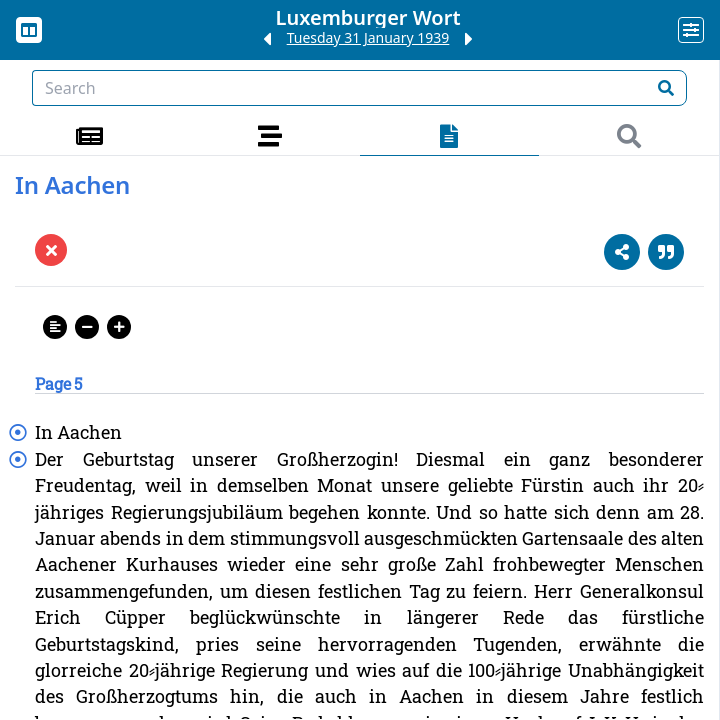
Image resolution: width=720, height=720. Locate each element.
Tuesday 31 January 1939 (368, 37)
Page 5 (58, 383)
